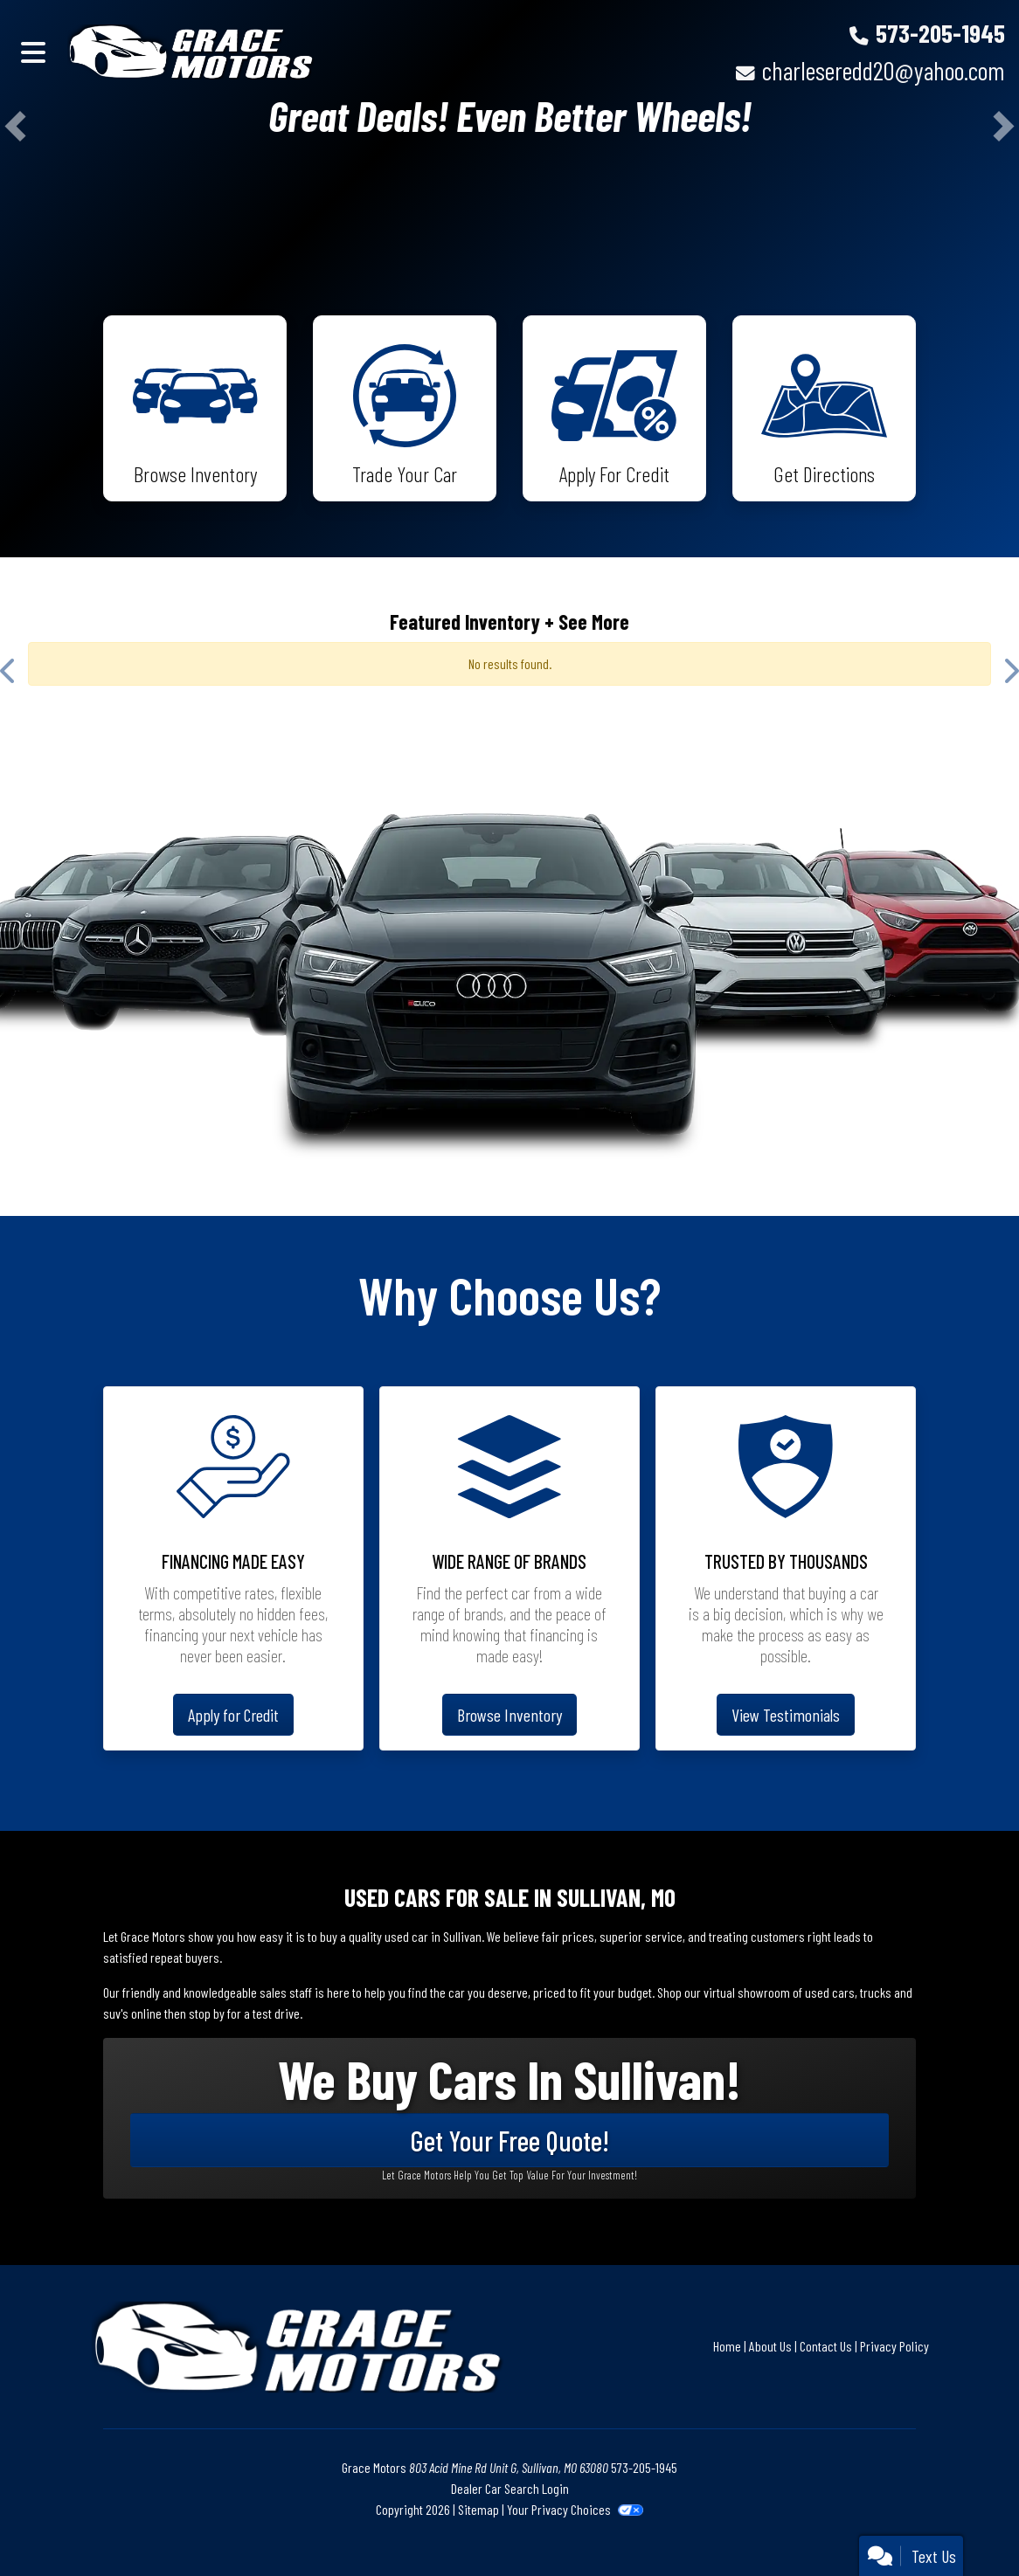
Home (727, 2346)
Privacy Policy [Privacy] (894, 2346)
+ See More (586, 621)
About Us (770, 2346)
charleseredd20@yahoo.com (883, 70)
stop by (207, 2013)
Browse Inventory (509, 1714)
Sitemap (478, 2509)
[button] (15, 126)
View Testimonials (785, 1714)
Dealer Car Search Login (510, 2488)
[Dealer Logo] (192, 51)
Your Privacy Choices (574, 2509)
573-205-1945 (940, 32)
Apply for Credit (233, 1714)
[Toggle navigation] (33, 51)
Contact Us (826, 2346)
